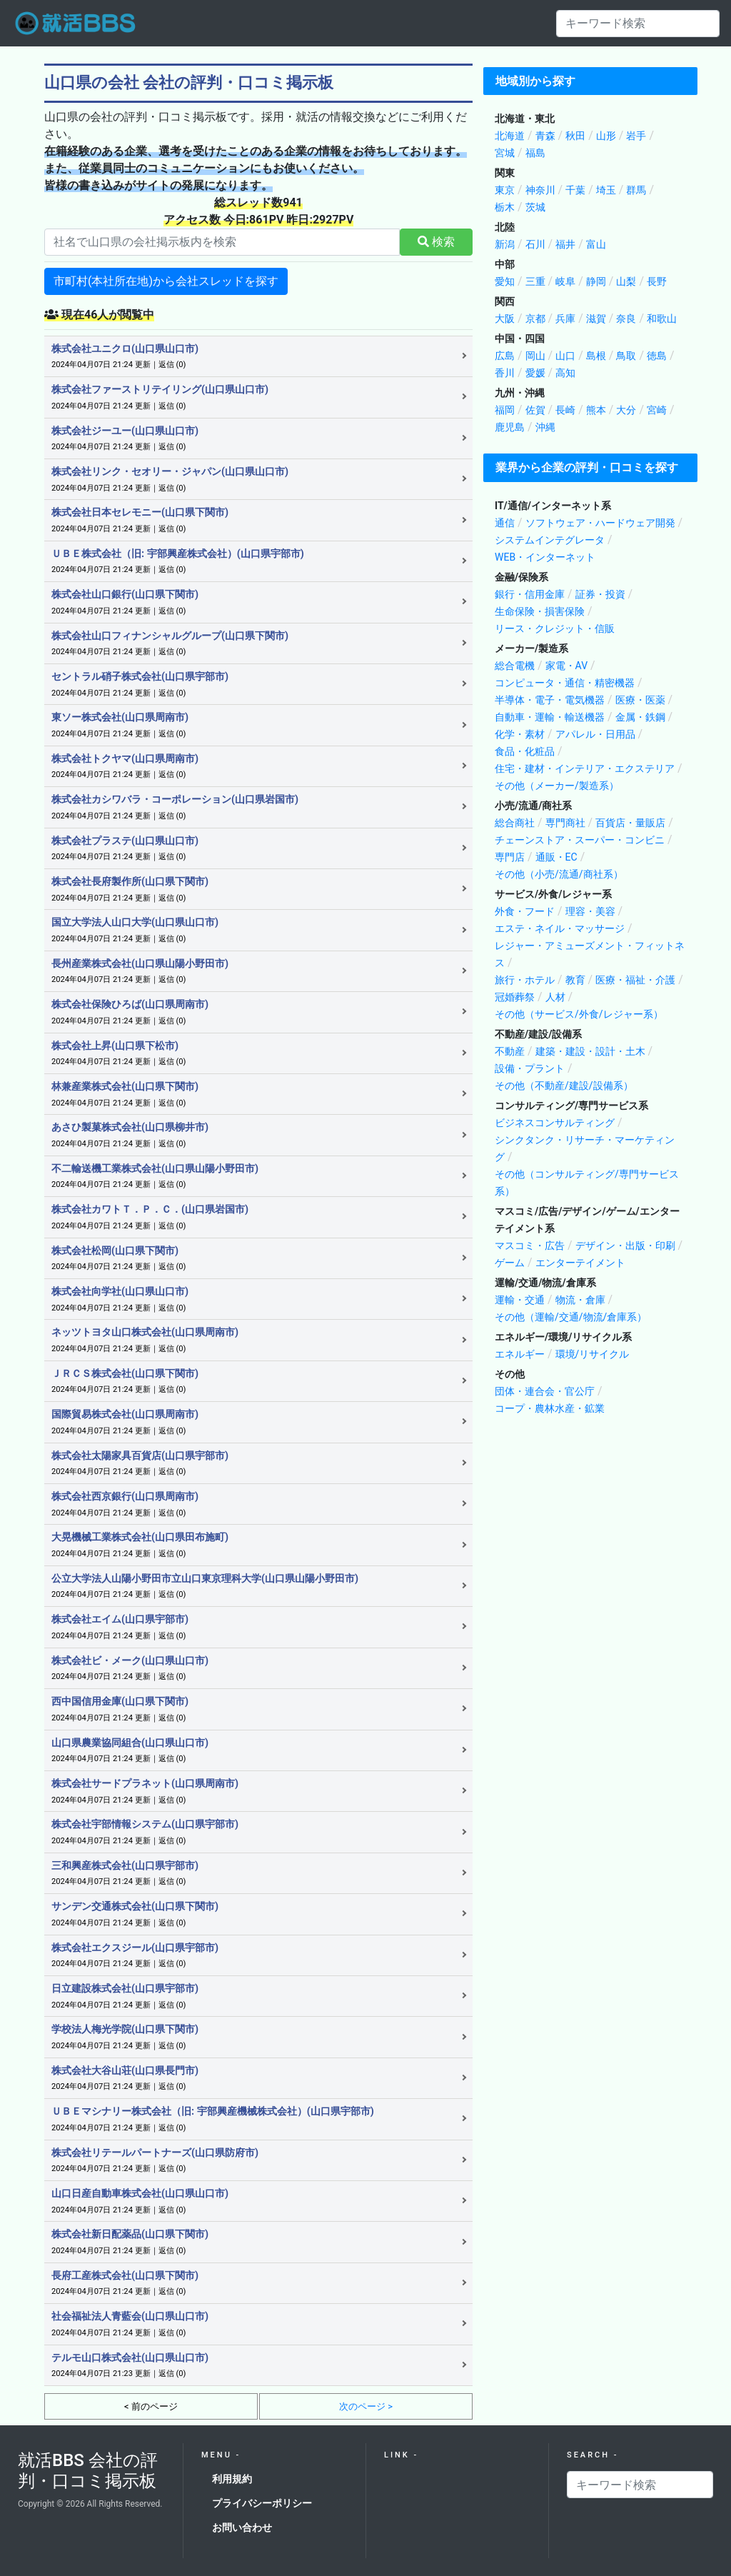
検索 (436, 242)
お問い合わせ (242, 2527)
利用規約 (232, 2479)
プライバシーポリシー (262, 2503)
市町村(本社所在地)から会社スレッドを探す (166, 281)
